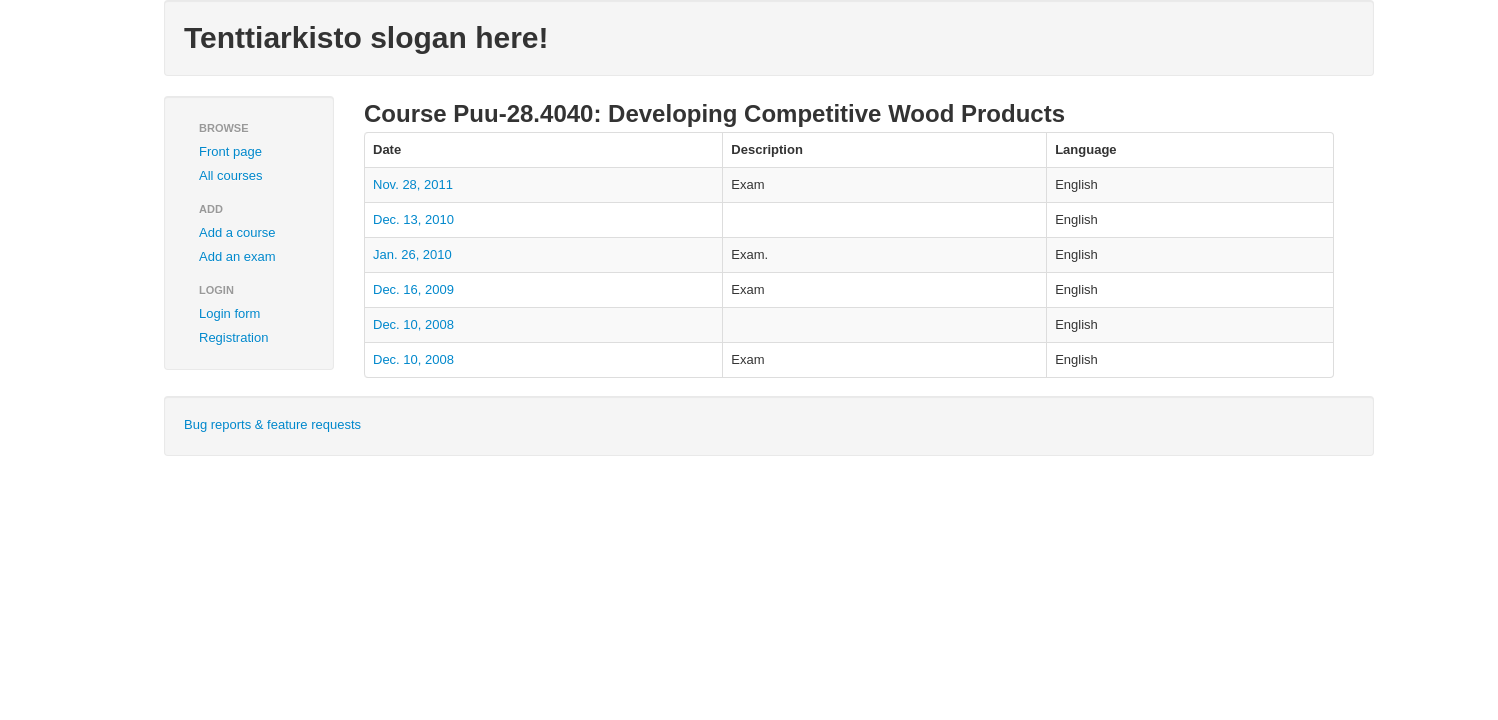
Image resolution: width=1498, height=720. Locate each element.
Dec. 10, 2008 (413, 324)
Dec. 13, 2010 (413, 219)
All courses (231, 175)
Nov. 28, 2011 (413, 184)
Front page (230, 151)
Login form (229, 313)
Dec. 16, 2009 (413, 289)
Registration (233, 337)
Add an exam (237, 256)
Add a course (237, 232)
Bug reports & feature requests (272, 424)
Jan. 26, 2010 (412, 254)
